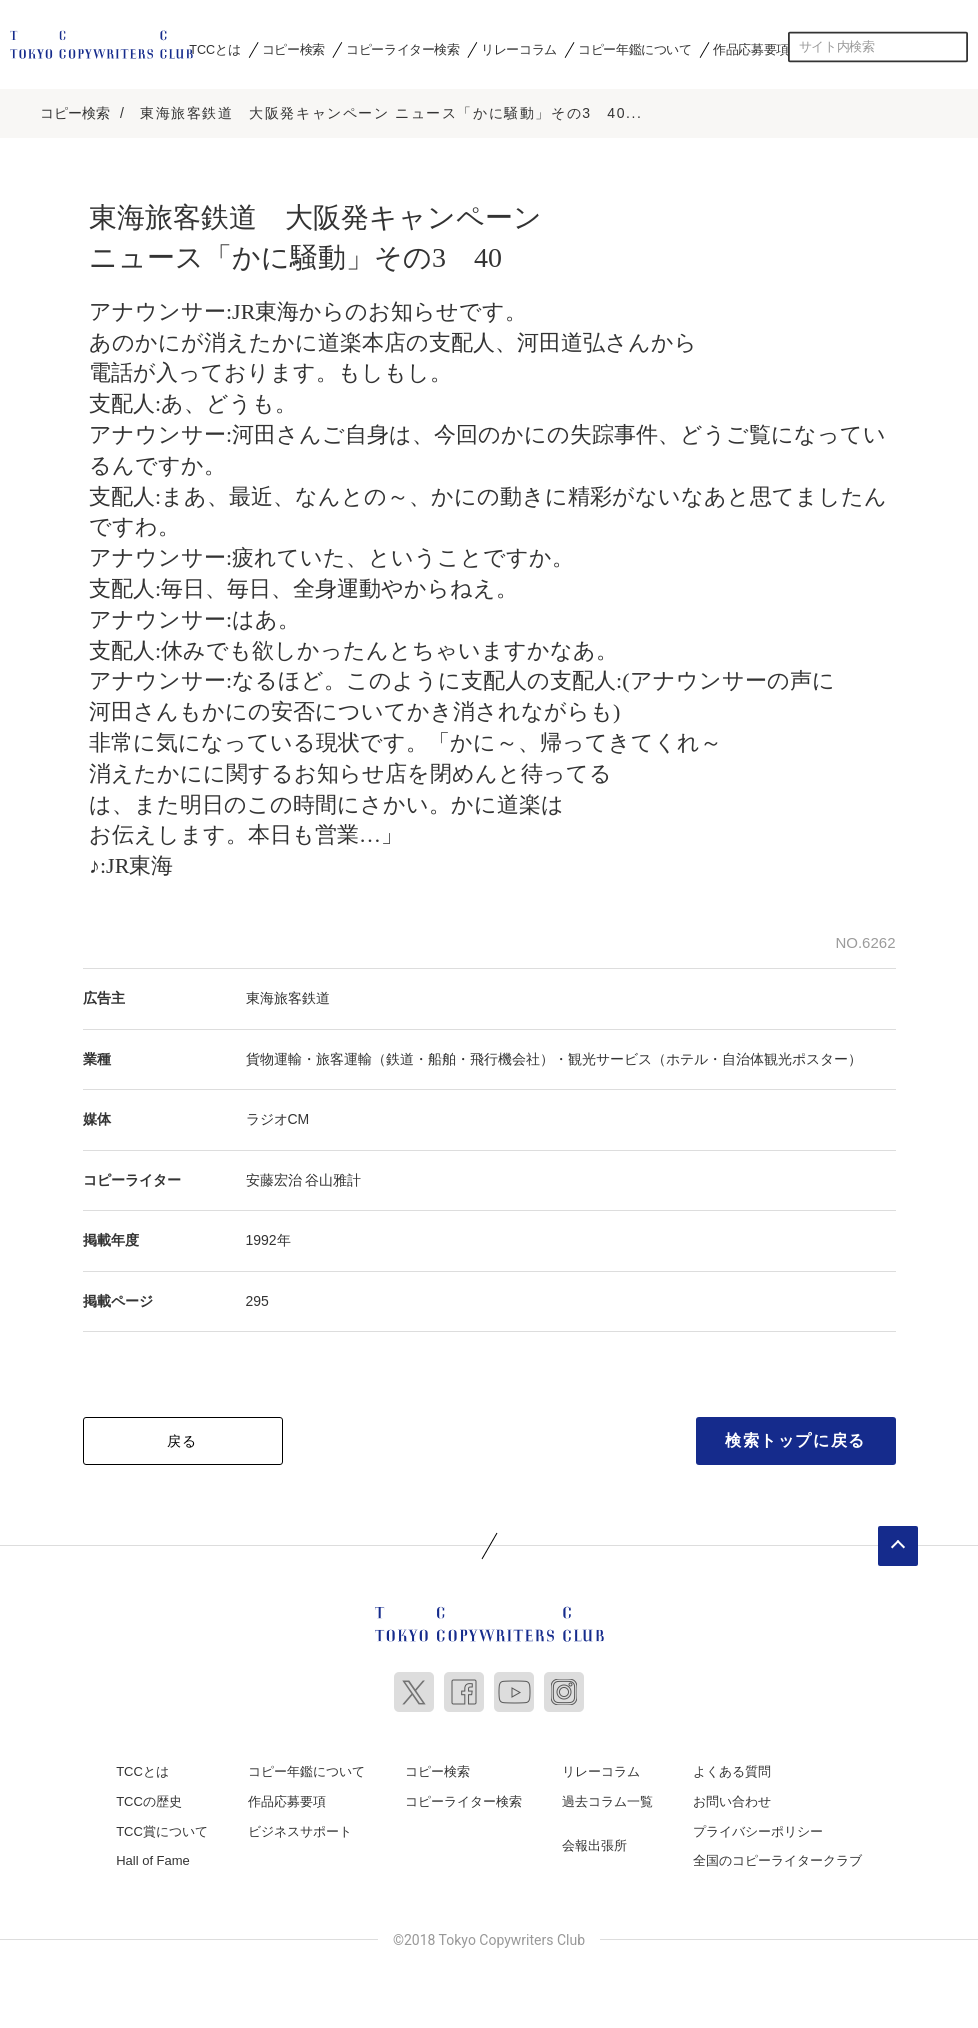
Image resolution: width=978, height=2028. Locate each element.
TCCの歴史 (149, 1799)
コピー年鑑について (634, 49)
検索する (953, 47)
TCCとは (214, 49)
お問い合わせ (732, 1799)
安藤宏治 (274, 1177)
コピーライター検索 (402, 49)
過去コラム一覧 (607, 1799)
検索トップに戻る (795, 1438)
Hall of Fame (153, 1858)
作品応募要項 (751, 49)
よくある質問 (732, 1769)
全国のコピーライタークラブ (777, 1858)
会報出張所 (594, 1842)
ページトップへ (898, 1544)
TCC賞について (162, 1828)
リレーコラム (519, 49)
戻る (182, 1439)
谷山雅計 (333, 1177)
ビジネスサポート (300, 1828)
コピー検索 (293, 49)
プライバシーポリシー (758, 1828)
